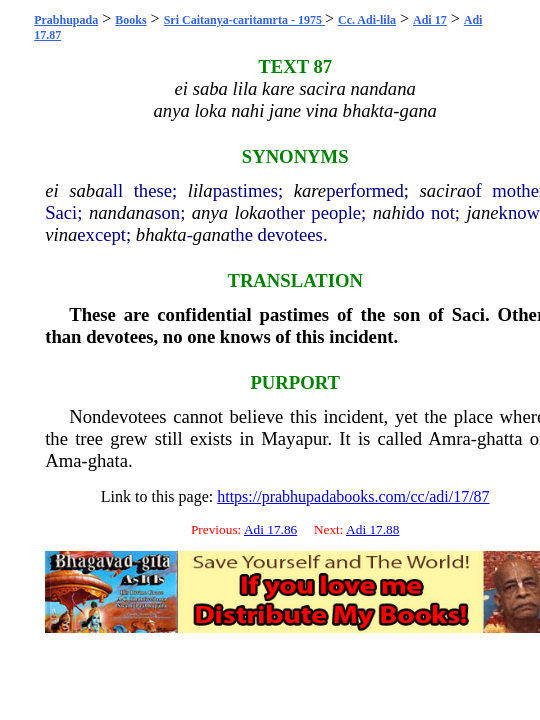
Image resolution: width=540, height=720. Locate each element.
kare (310, 190)
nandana (121, 212)
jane (482, 212)
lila (200, 190)
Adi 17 (430, 20)
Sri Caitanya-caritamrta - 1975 (244, 20)
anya (210, 212)
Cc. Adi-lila (367, 20)
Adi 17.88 (372, 529)
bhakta (161, 234)
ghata (108, 460)
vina (61, 234)
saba (86, 190)
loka (250, 212)
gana (211, 234)
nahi (389, 212)
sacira (443, 190)
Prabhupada (66, 20)
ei (51, 190)
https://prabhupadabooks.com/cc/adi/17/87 (353, 496)
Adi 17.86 (270, 529)
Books (130, 20)
